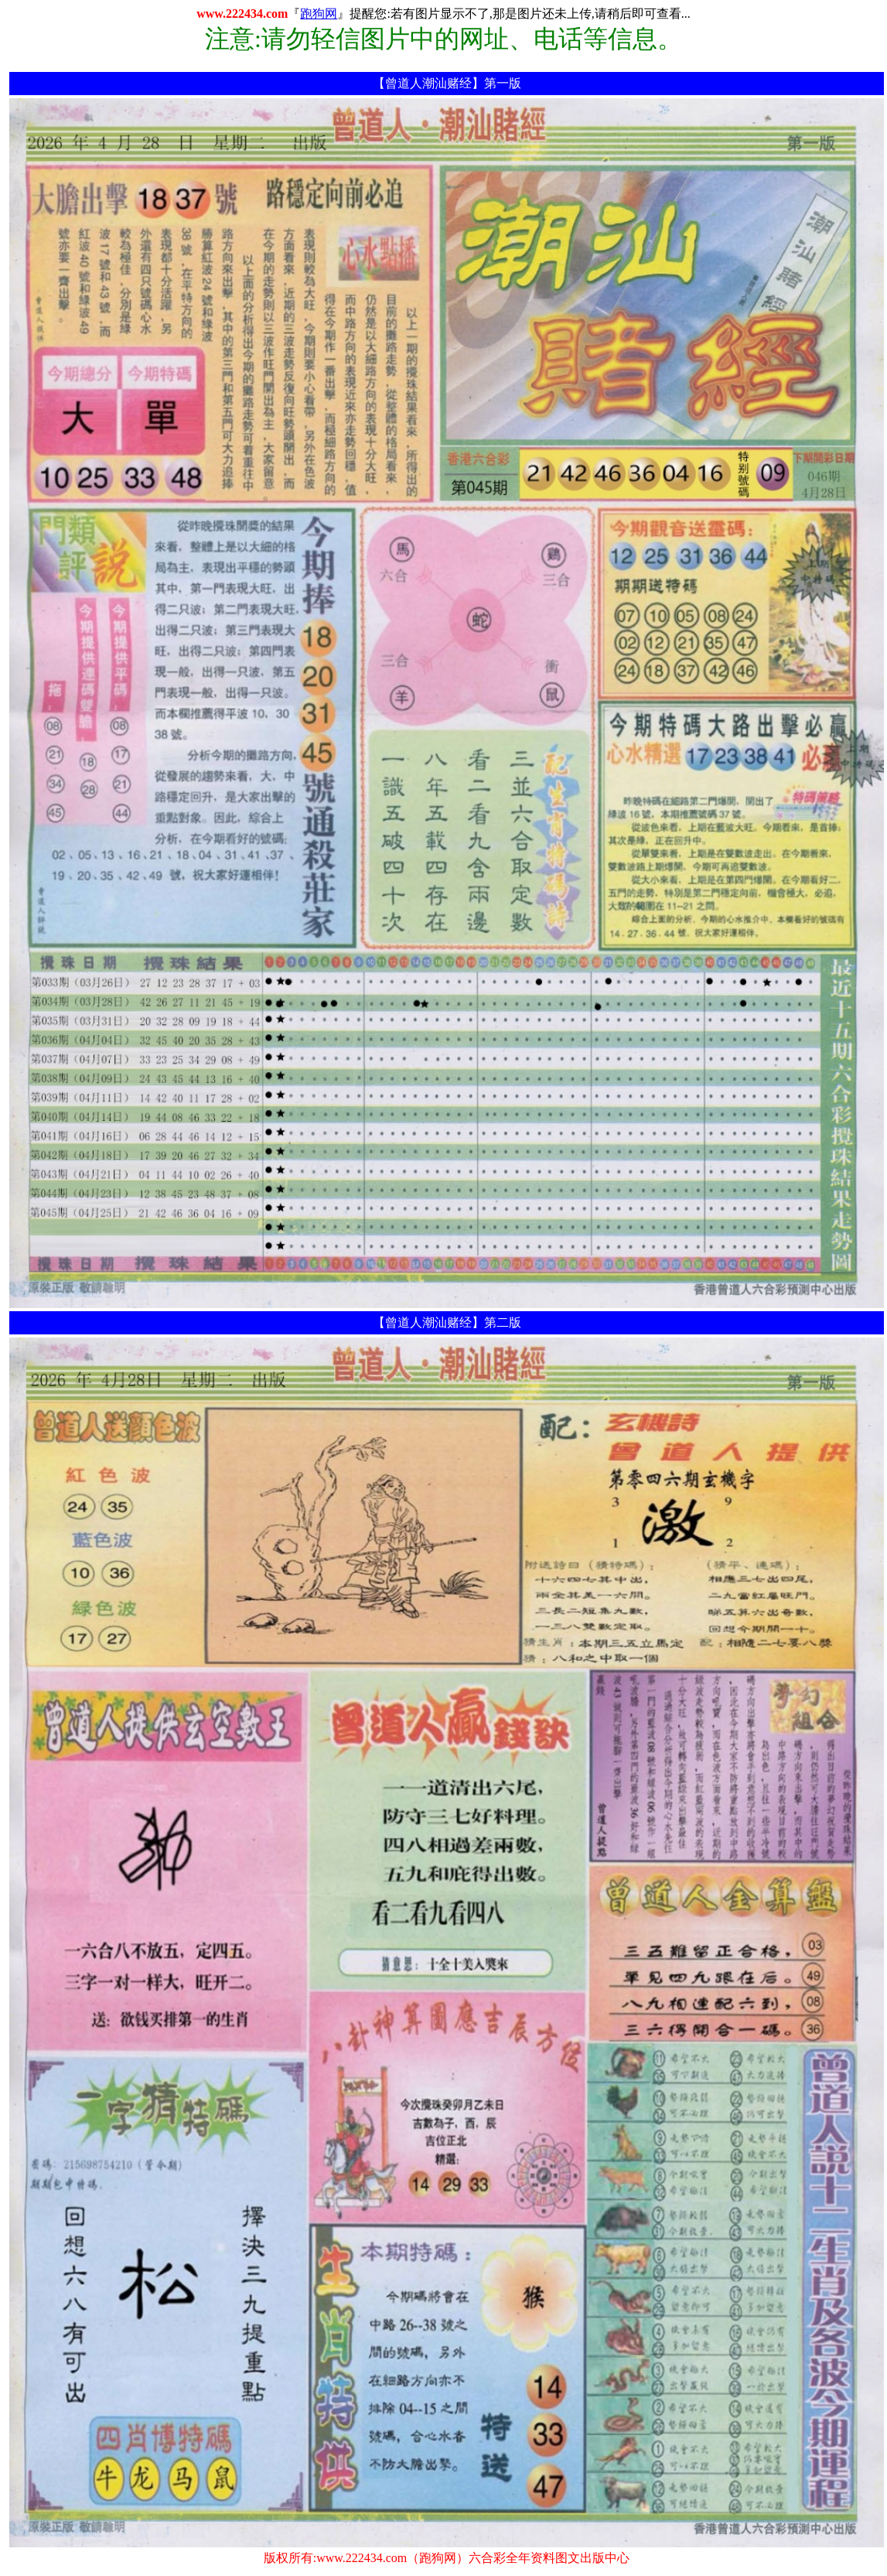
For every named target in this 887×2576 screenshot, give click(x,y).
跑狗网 (318, 13)
